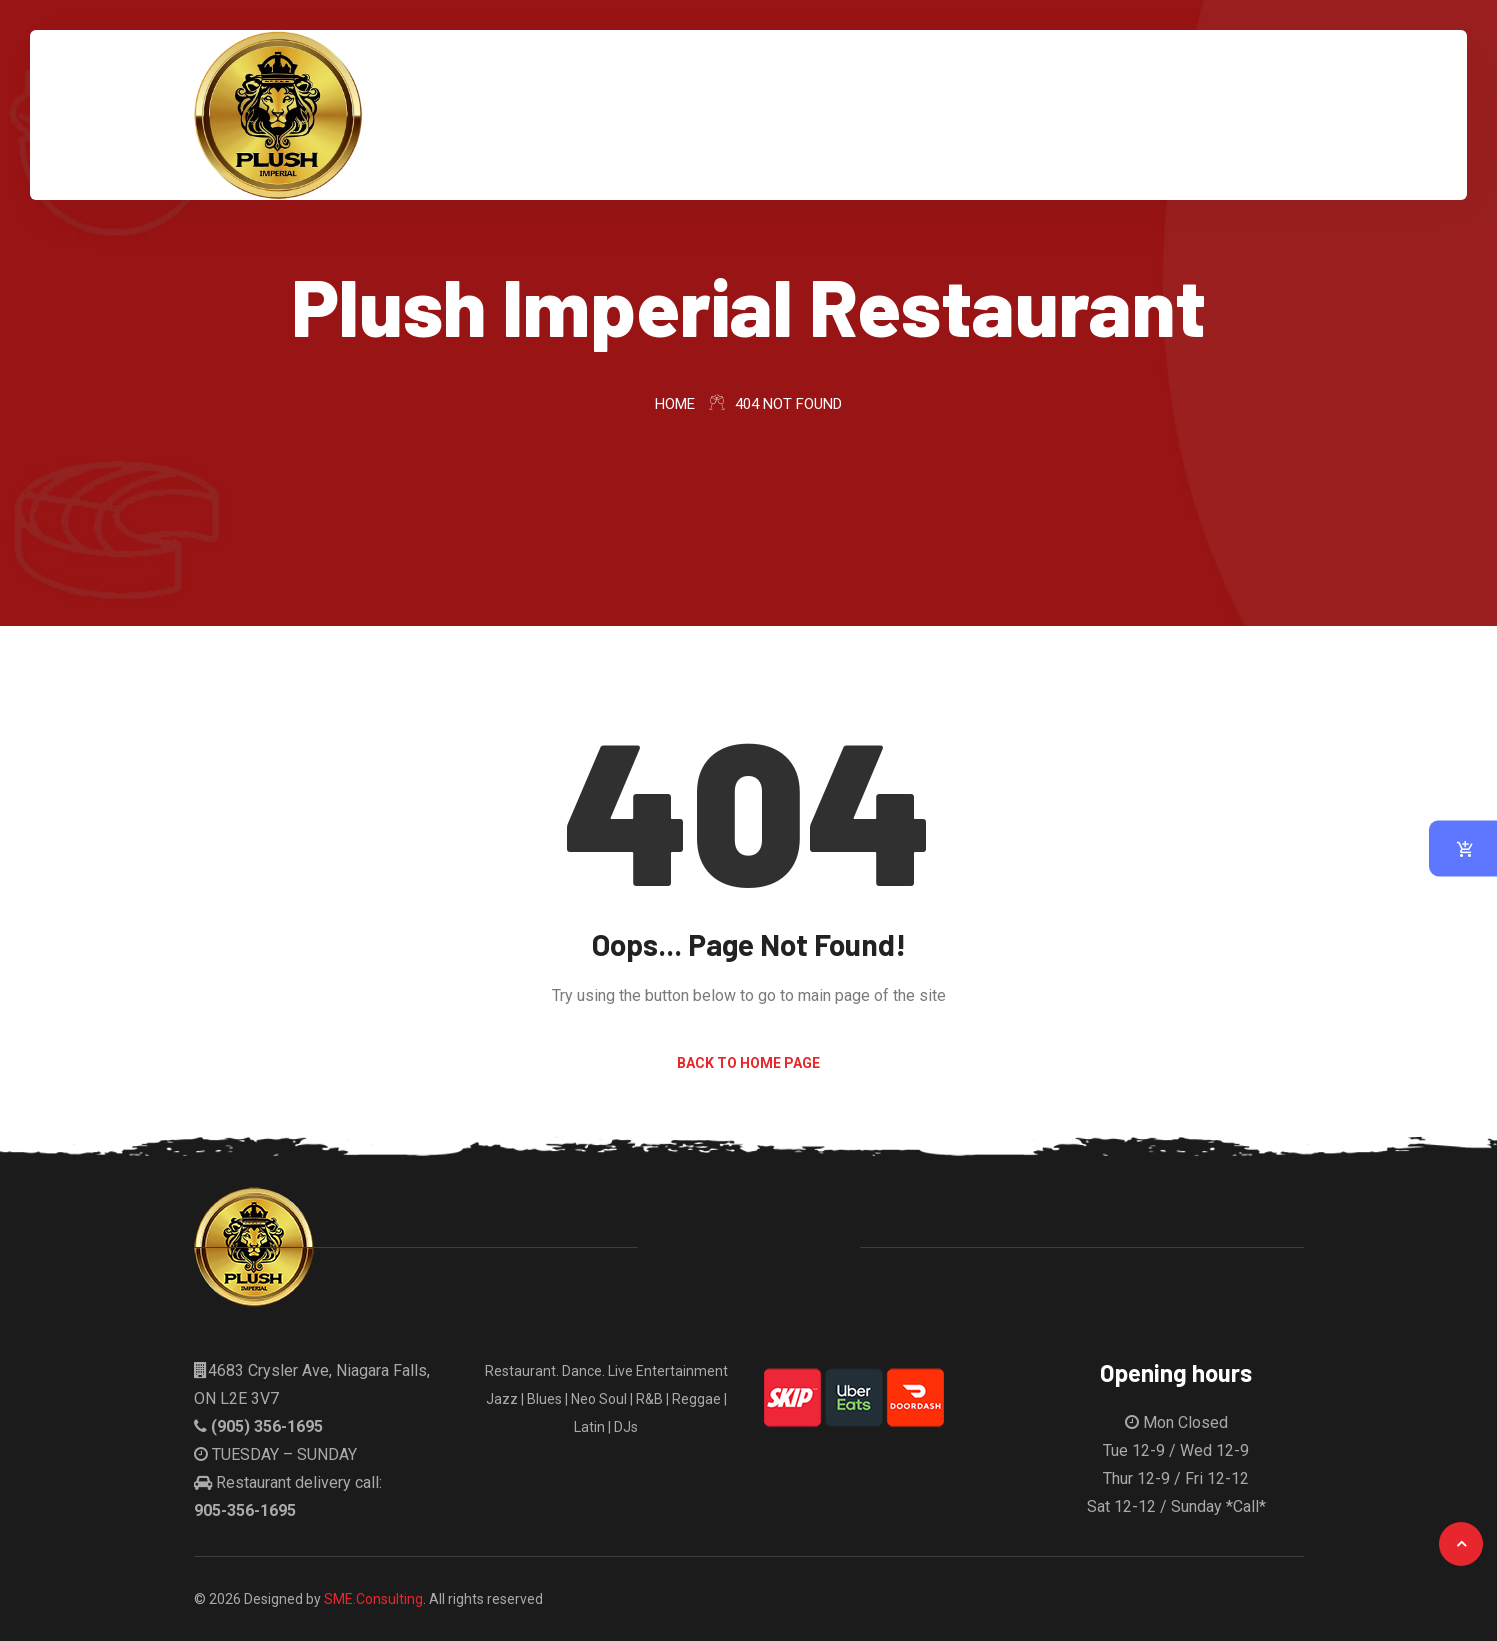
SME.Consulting (373, 1599)
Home (675, 404)
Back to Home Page (748, 1063)
